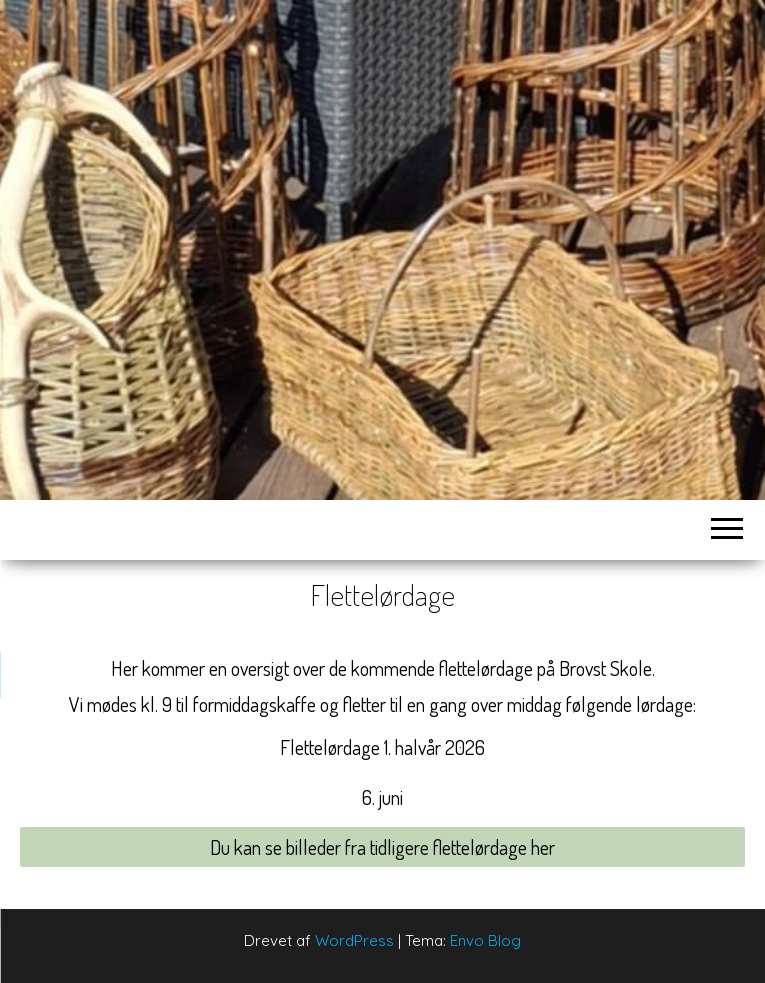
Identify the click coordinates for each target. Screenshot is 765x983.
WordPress (354, 940)
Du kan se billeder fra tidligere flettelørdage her (382, 847)
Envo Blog (485, 940)
